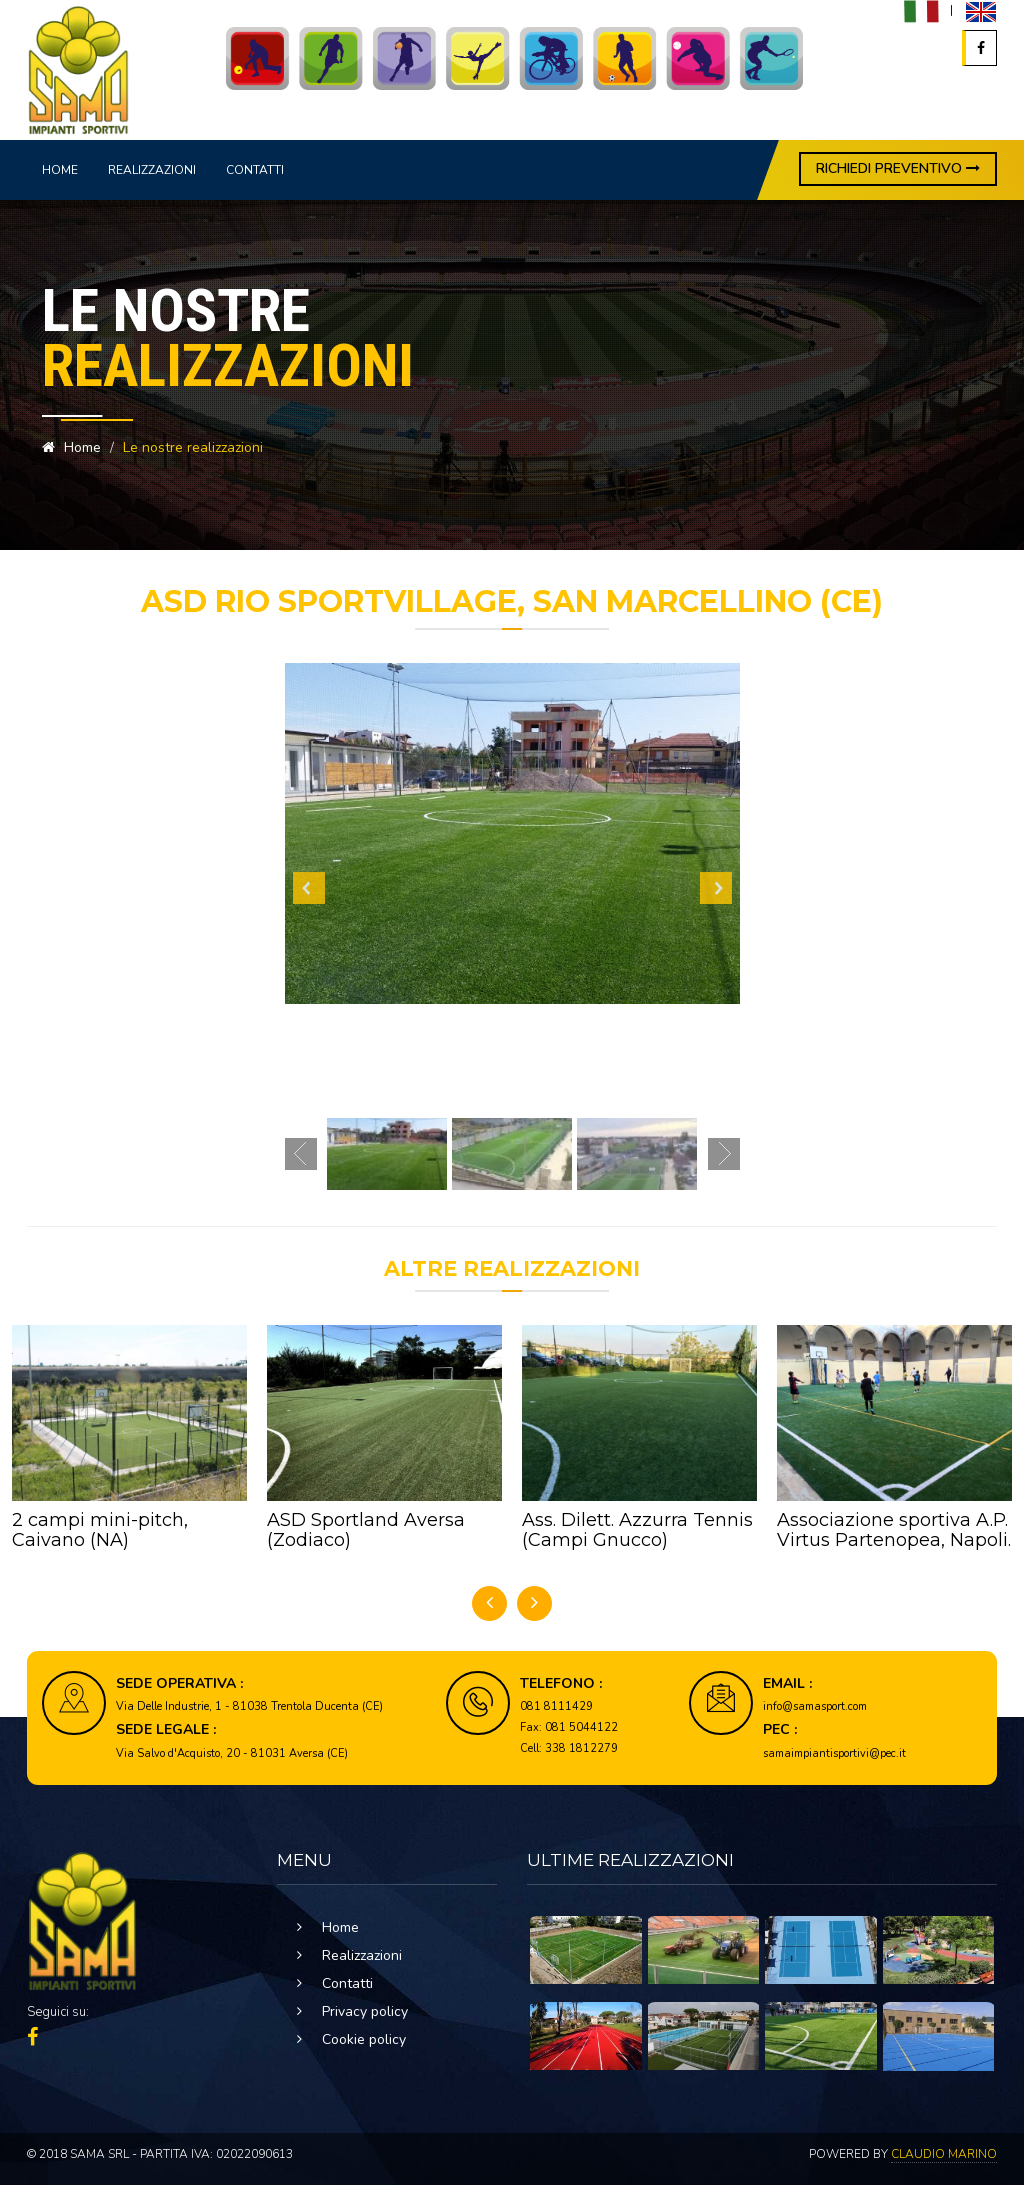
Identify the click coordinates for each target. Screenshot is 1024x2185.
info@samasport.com (815, 1706)
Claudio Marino (944, 2154)
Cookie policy (364, 2039)
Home (60, 170)
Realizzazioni (152, 170)
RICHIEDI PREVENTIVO (898, 168)
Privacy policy (365, 2011)
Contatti (255, 170)
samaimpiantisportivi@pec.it (834, 1753)
